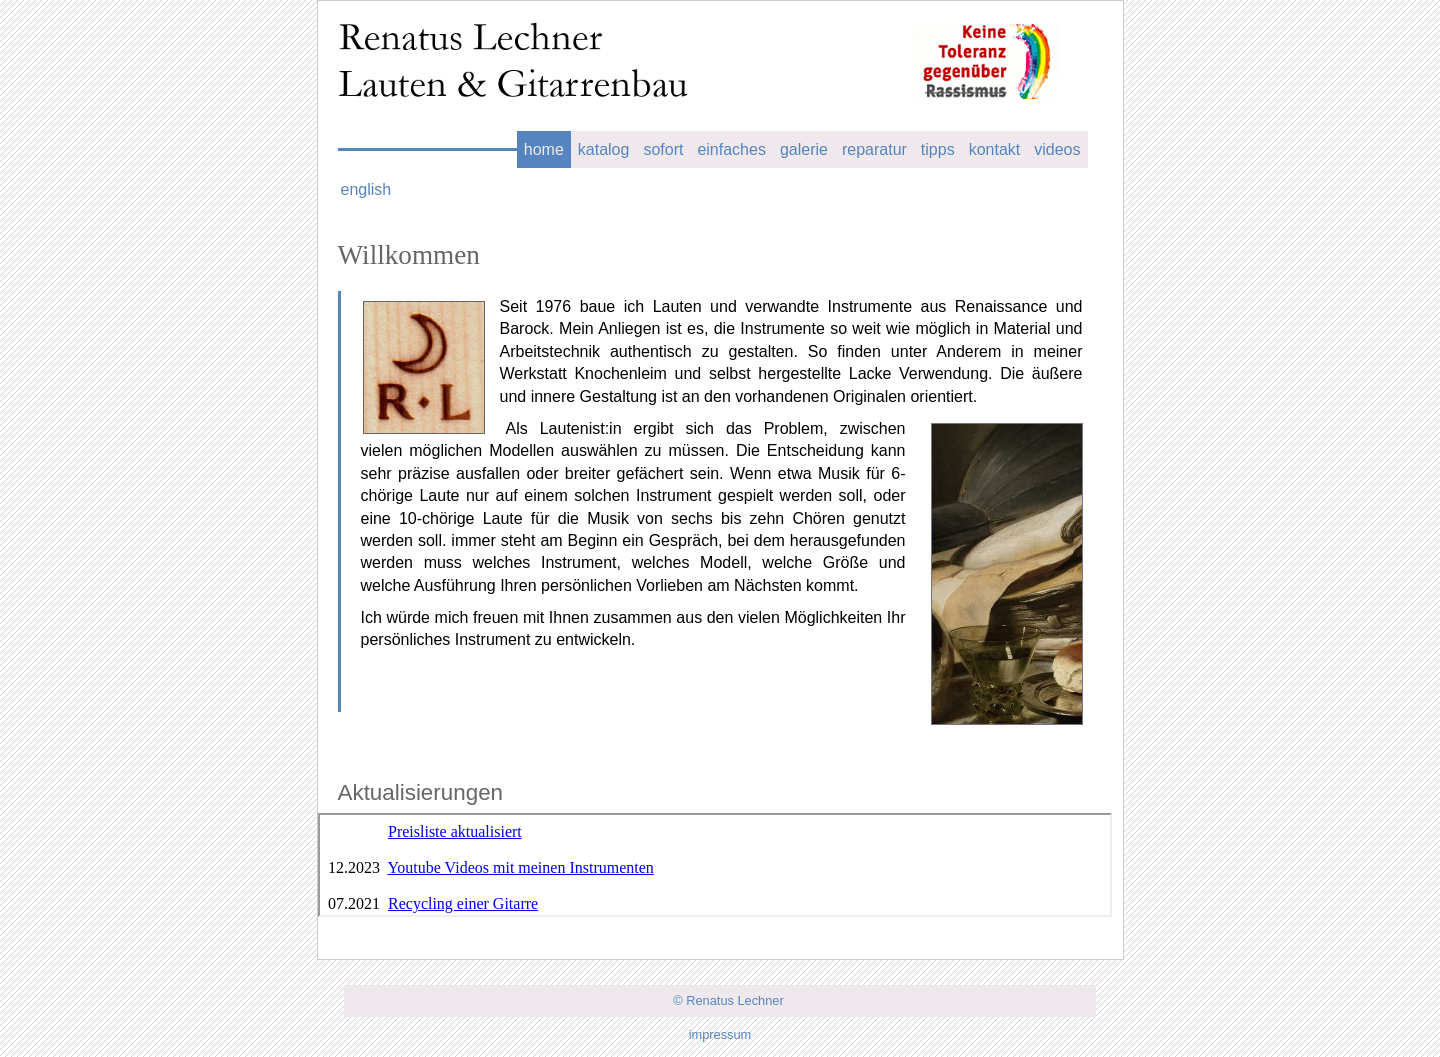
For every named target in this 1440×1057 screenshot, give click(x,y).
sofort (663, 149)
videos (1057, 149)
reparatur (874, 149)
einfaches (731, 149)
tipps (938, 149)
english (366, 189)
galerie (804, 149)
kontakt (995, 149)
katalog (604, 149)
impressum (720, 1034)
